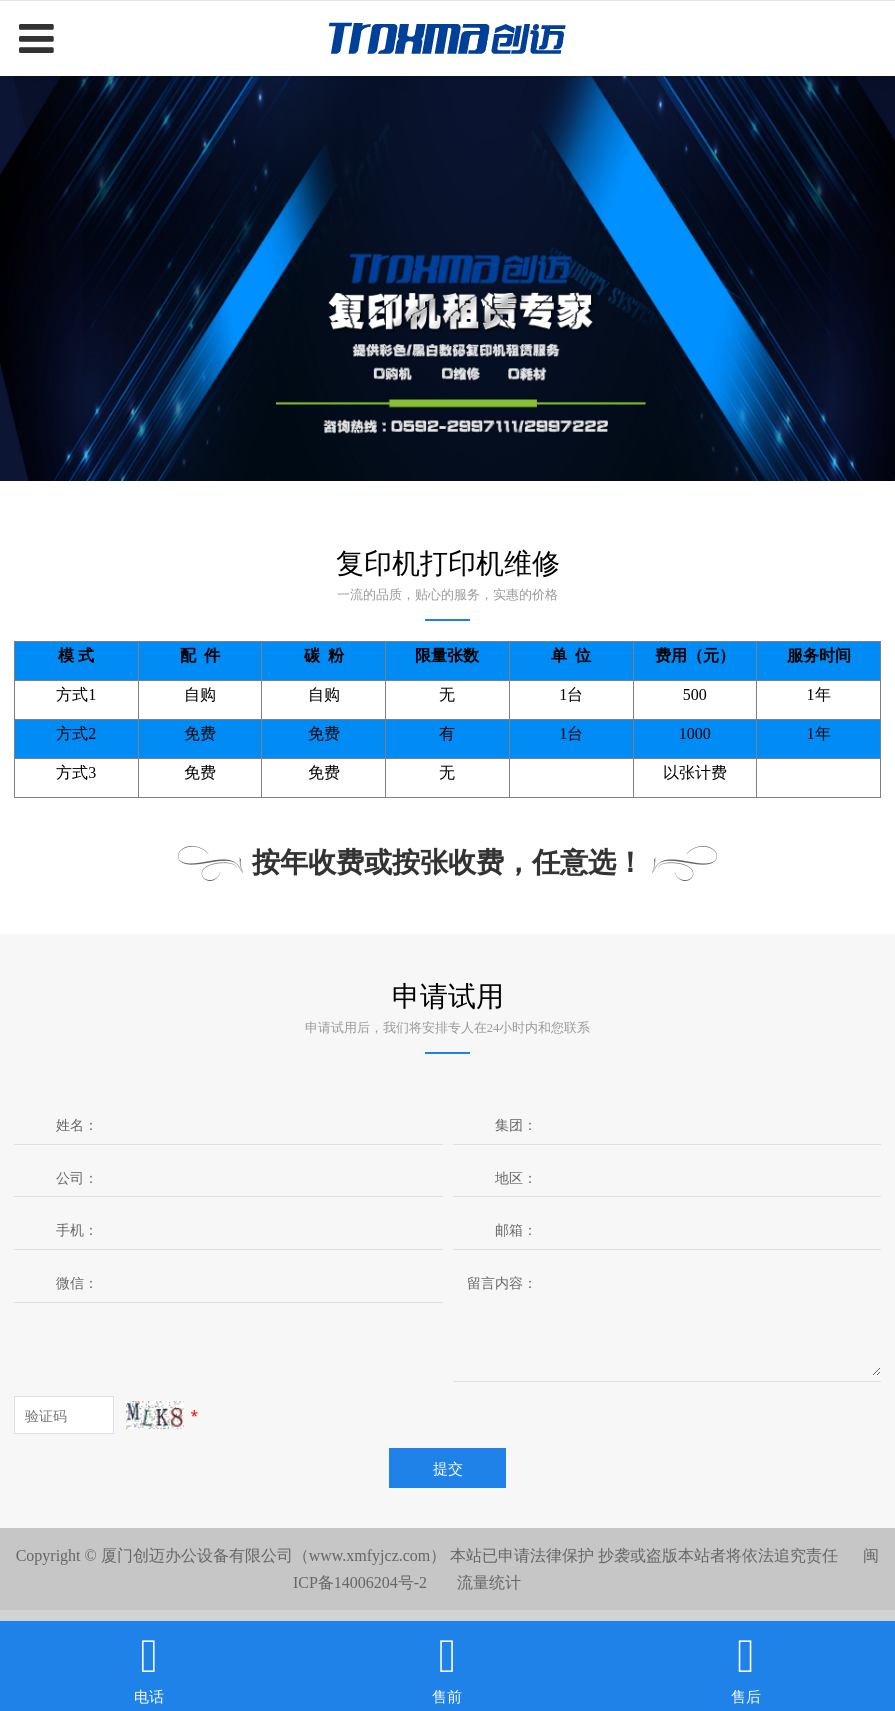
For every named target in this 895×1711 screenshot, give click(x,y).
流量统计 (489, 1582)
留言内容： (502, 1282)
